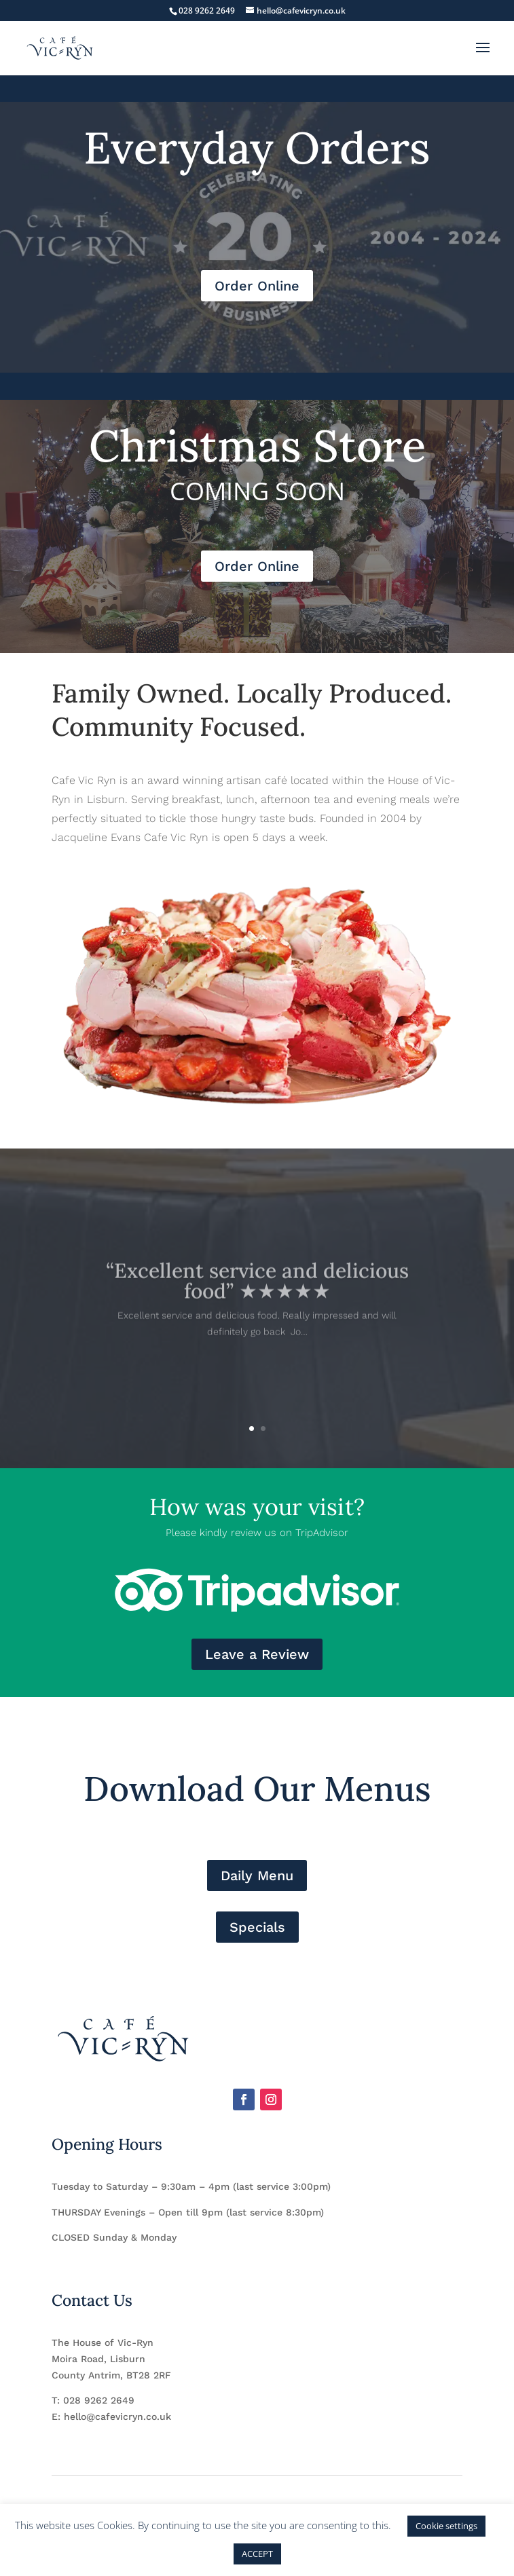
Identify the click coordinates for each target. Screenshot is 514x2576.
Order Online (257, 286)
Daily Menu (257, 1875)
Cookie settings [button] (446, 2526)
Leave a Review (257, 1654)
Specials (257, 1927)
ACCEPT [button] (257, 2553)
